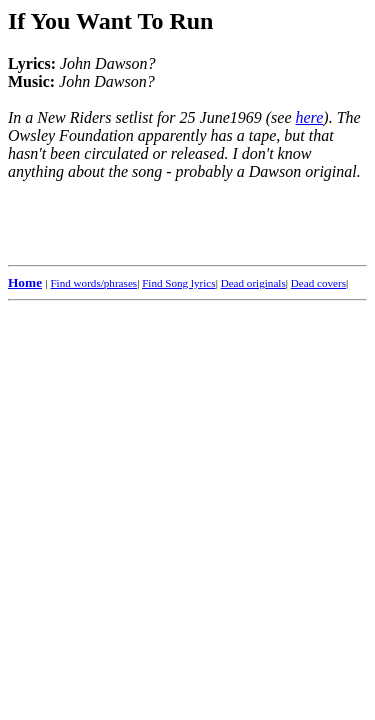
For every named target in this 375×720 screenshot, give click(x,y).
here (310, 117)
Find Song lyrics (178, 283)
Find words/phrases (93, 283)
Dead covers (318, 283)
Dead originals (253, 283)
